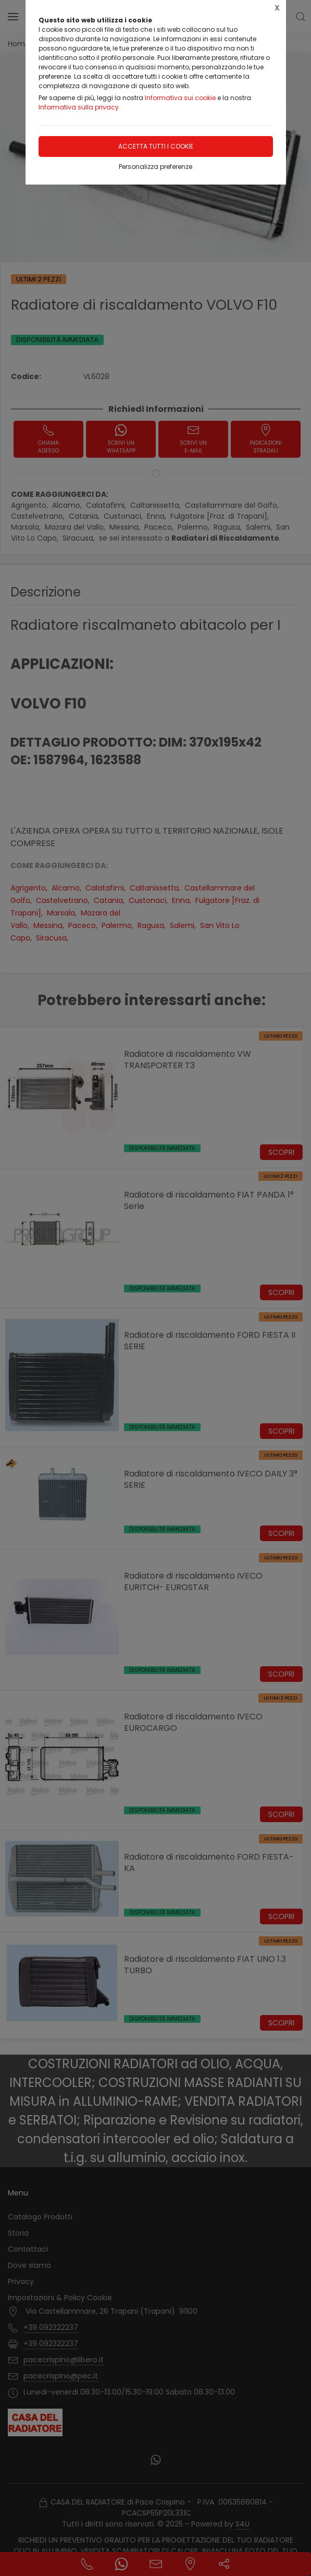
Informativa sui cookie (180, 97)
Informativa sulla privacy (79, 107)
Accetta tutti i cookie (155, 146)
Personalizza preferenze (155, 166)
